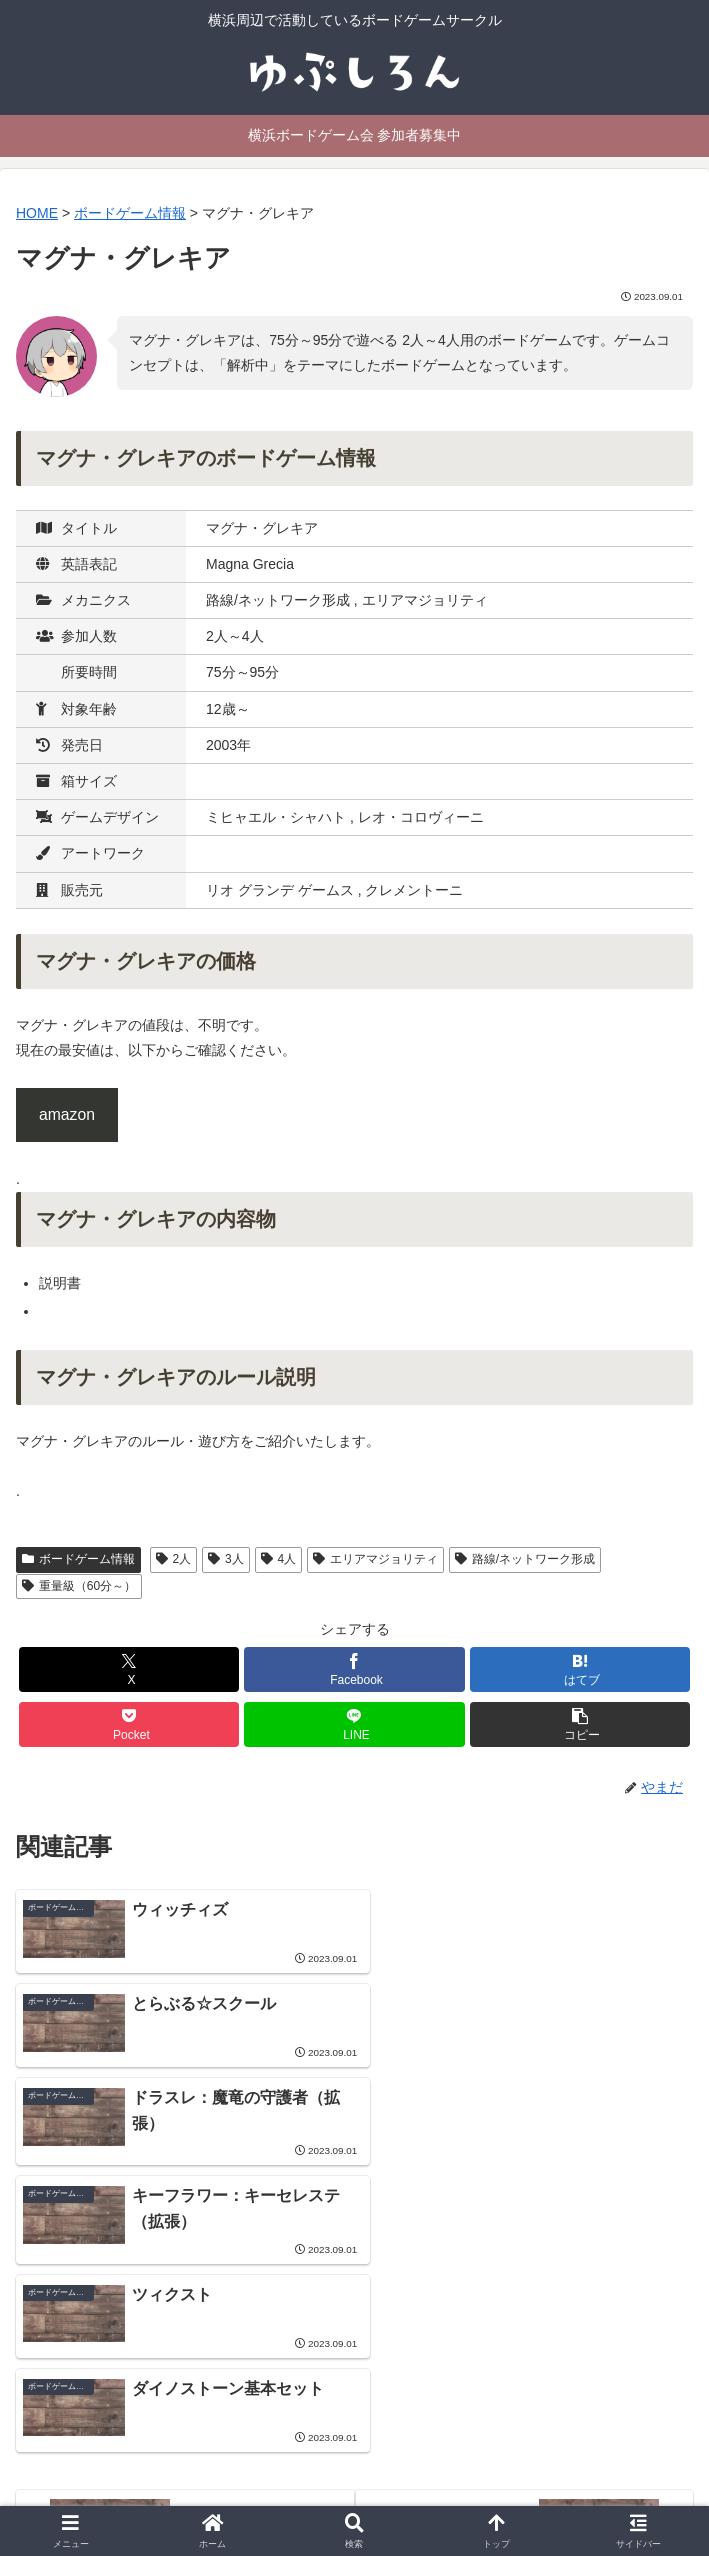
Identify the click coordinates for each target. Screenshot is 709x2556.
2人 (173, 1559)
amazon (67, 1114)
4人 (278, 1559)
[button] (580, 1724)
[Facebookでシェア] (354, 1669)
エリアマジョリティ (375, 1559)
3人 (225, 1559)
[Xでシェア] (129, 1669)
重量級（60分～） (79, 1586)
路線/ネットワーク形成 (525, 1559)
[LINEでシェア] (354, 1724)
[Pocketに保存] (129, 1724)
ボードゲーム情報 (78, 1559)
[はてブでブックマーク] (580, 1669)
